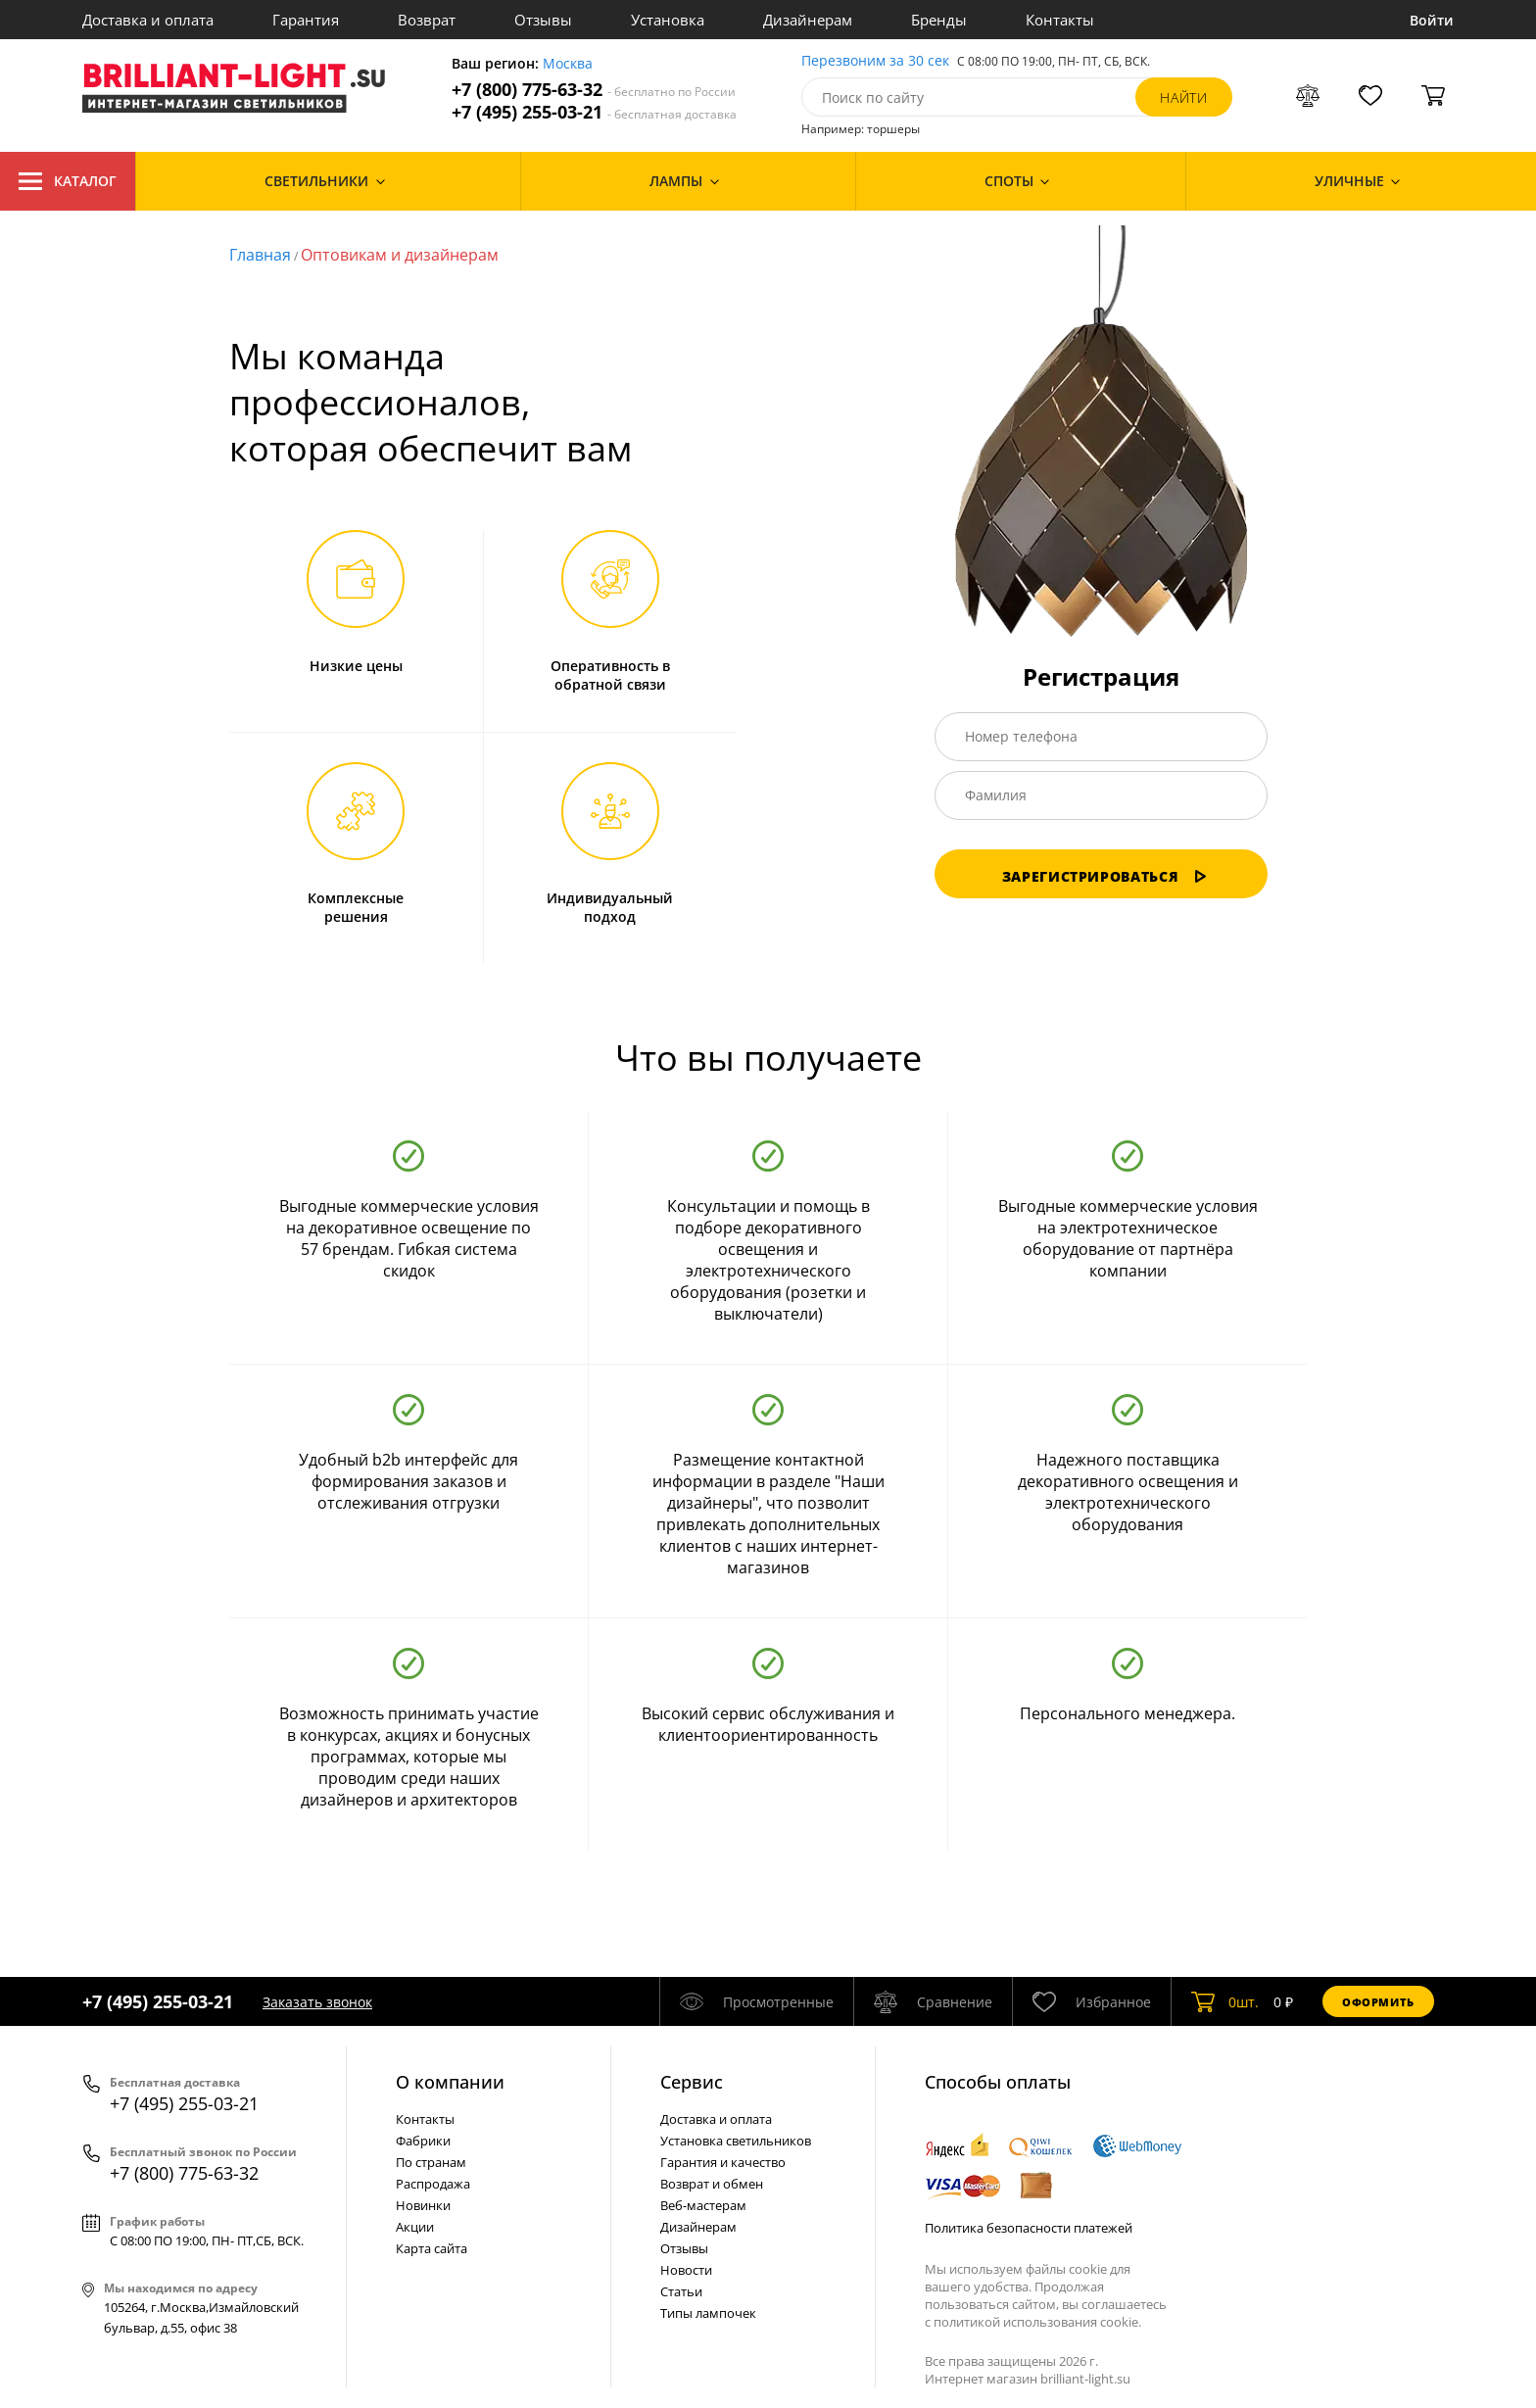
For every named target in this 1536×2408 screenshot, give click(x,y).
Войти (1432, 20)
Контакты (1060, 19)
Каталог (68, 181)
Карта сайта (431, 2248)
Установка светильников (735, 2140)
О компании (450, 2082)
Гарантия (305, 19)
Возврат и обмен (711, 2183)
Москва (568, 64)
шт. (1225, 2001)
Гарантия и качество (723, 2162)
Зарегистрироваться (1105, 876)
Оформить (1378, 2002)
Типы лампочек (708, 2313)
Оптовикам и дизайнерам (400, 254)
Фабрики (423, 2140)
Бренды (939, 19)
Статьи (681, 2291)
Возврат (427, 19)
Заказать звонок (317, 2002)
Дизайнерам (807, 19)
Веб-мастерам (703, 2205)
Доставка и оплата (148, 19)
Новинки (423, 2205)
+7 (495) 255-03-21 (594, 112)
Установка (667, 19)
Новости (686, 2270)
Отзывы (543, 19)
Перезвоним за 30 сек (875, 61)
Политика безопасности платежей (1028, 2228)
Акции (415, 2227)
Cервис (691, 2082)
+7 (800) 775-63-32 (594, 89)
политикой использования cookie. (1037, 2322)
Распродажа (433, 2183)
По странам (431, 2162)
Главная (260, 254)
